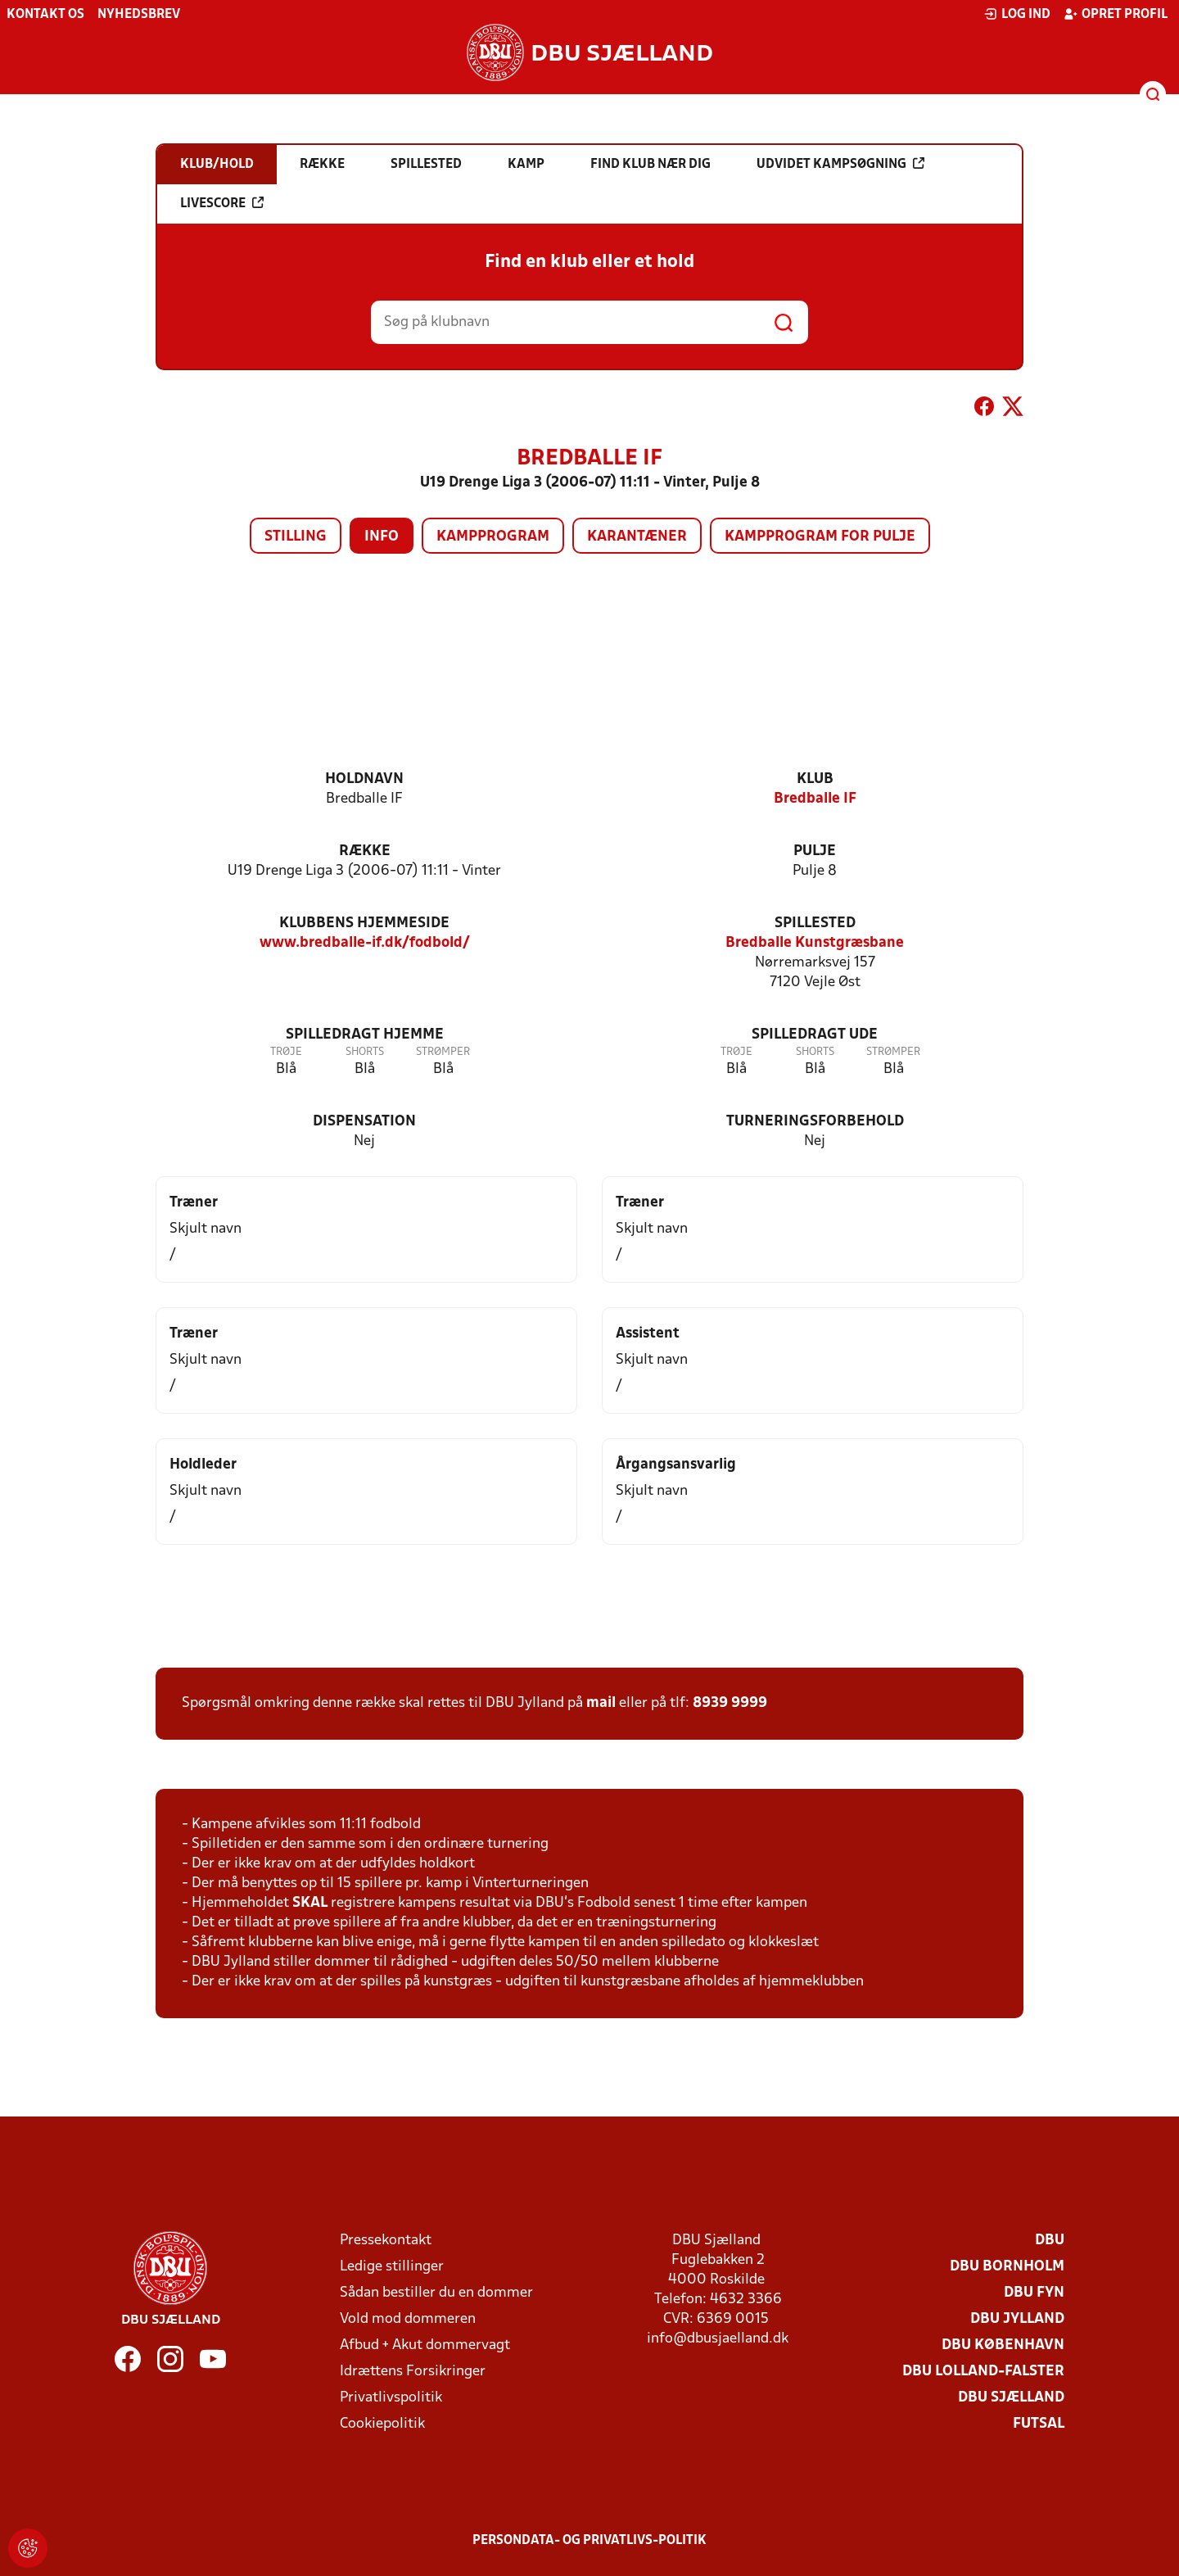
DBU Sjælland (1011, 2398)
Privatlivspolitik (391, 2398)
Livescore (222, 203)
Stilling (295, 537)
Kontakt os (45, 14)
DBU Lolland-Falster (983, 2372)
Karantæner (637, 537)
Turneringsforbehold (815, 1122)
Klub (815, 779)
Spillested (815, 923)
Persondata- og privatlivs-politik (589, 2541)
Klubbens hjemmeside (364, 923)
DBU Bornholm (1007, 2267)
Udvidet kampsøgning (840, 163)
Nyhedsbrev (138, 14)
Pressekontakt (385, 2241)
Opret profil (1116, 14)
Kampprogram (492, 537)
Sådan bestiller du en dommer (436, 2293)
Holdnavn (364, 779)
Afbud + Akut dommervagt (425, 2345)
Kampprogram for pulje (820, 537)
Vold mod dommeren (408, 2319)
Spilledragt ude (815, 1035)
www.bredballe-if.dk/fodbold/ (365, 943)
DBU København (1003, 2345)
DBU (1049, 2241)
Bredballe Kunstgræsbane (814, 943)
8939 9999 (730, 1703)
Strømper (443, 1052)
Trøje (286, 1052)
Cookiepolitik (382, 2424)
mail (601, 1703)
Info (381, 537)
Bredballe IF (815, 799)
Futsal (1038, 2424)
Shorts (365, 1052)
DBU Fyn (1034, 2293)
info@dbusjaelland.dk (717, 2339)
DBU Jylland (1017, 2319)
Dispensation (364, 1122)
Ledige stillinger (392, 2267)
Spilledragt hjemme (365, 1035)
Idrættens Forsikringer (413, 2372)
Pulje (814, 851)
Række (365, 851)
